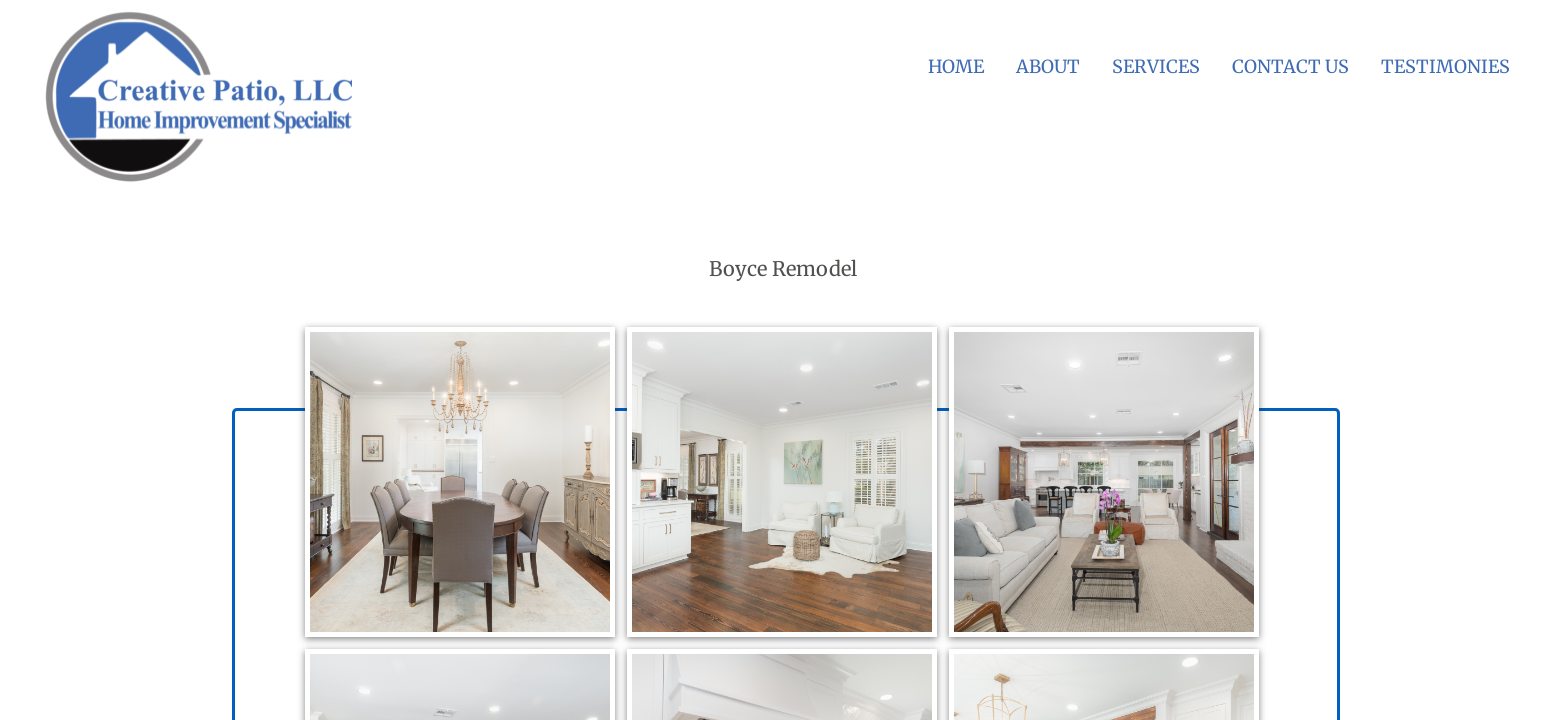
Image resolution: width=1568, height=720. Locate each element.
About (1048, 66)
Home (956, 66)
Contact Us (1290, 66)
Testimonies (1445, 66)
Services (1156, 66)
